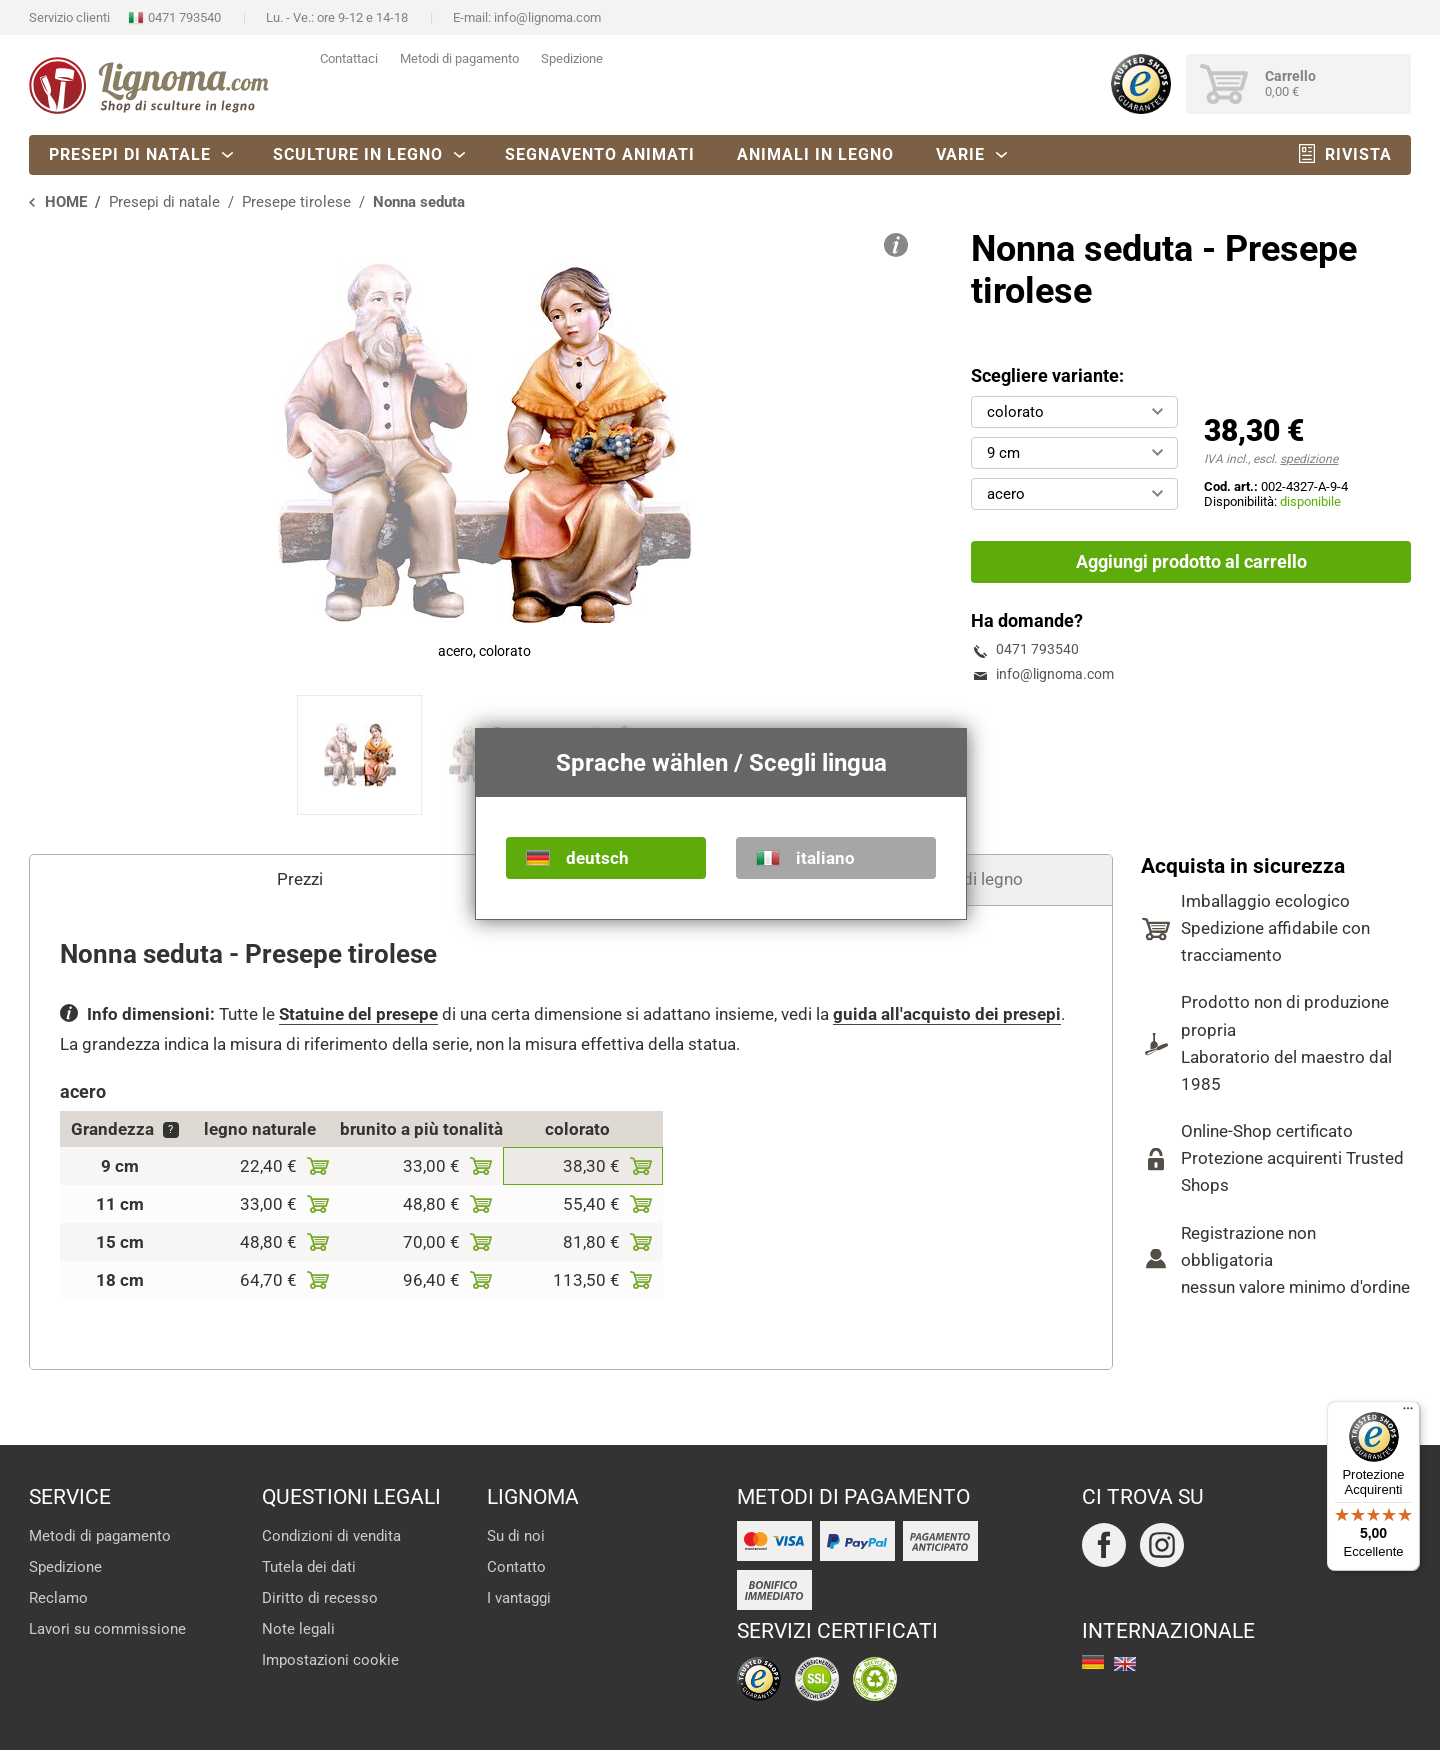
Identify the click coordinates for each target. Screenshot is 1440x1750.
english (1125, 1664)
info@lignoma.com (547, 17)
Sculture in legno (358, 154)
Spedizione (572, 58)
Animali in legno (815, 154)
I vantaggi (519, 1598)
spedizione (1309, 459)
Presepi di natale (130, 154)
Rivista (1358, 154)
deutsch (597, 858)
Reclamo (58, 1598)
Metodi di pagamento (459, 58)
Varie (960, 154)
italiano (825, 858)
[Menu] (1408, 1413)
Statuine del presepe (358, 1014)
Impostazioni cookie (330, 1660)
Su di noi (516, 1536)
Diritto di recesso (320, 1598)
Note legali (298, 1629)
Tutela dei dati (309, 1567)
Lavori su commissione (107, 1629)
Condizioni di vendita (331, 1536)
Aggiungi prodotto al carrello (1191, 561)
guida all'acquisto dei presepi (947, 1014)
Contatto (516, 1567)
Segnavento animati (600, 154)
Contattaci (349, 58)
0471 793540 (184, 17)
